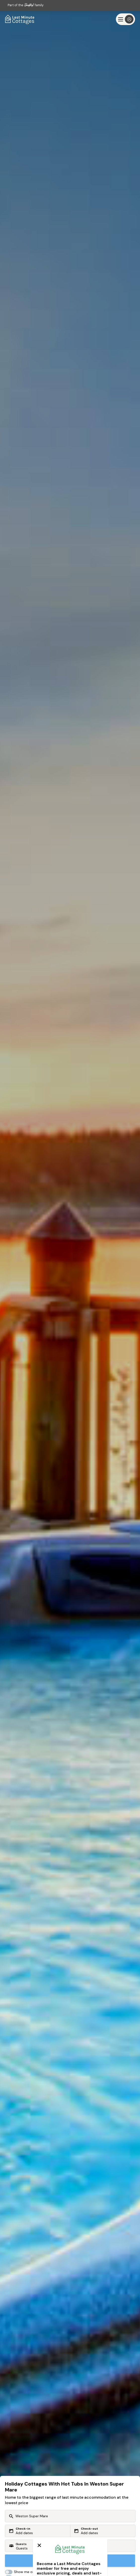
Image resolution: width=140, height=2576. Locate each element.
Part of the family (26, 5)
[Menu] (125, 19)
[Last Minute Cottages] (20, 19)
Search (70, 2560)
